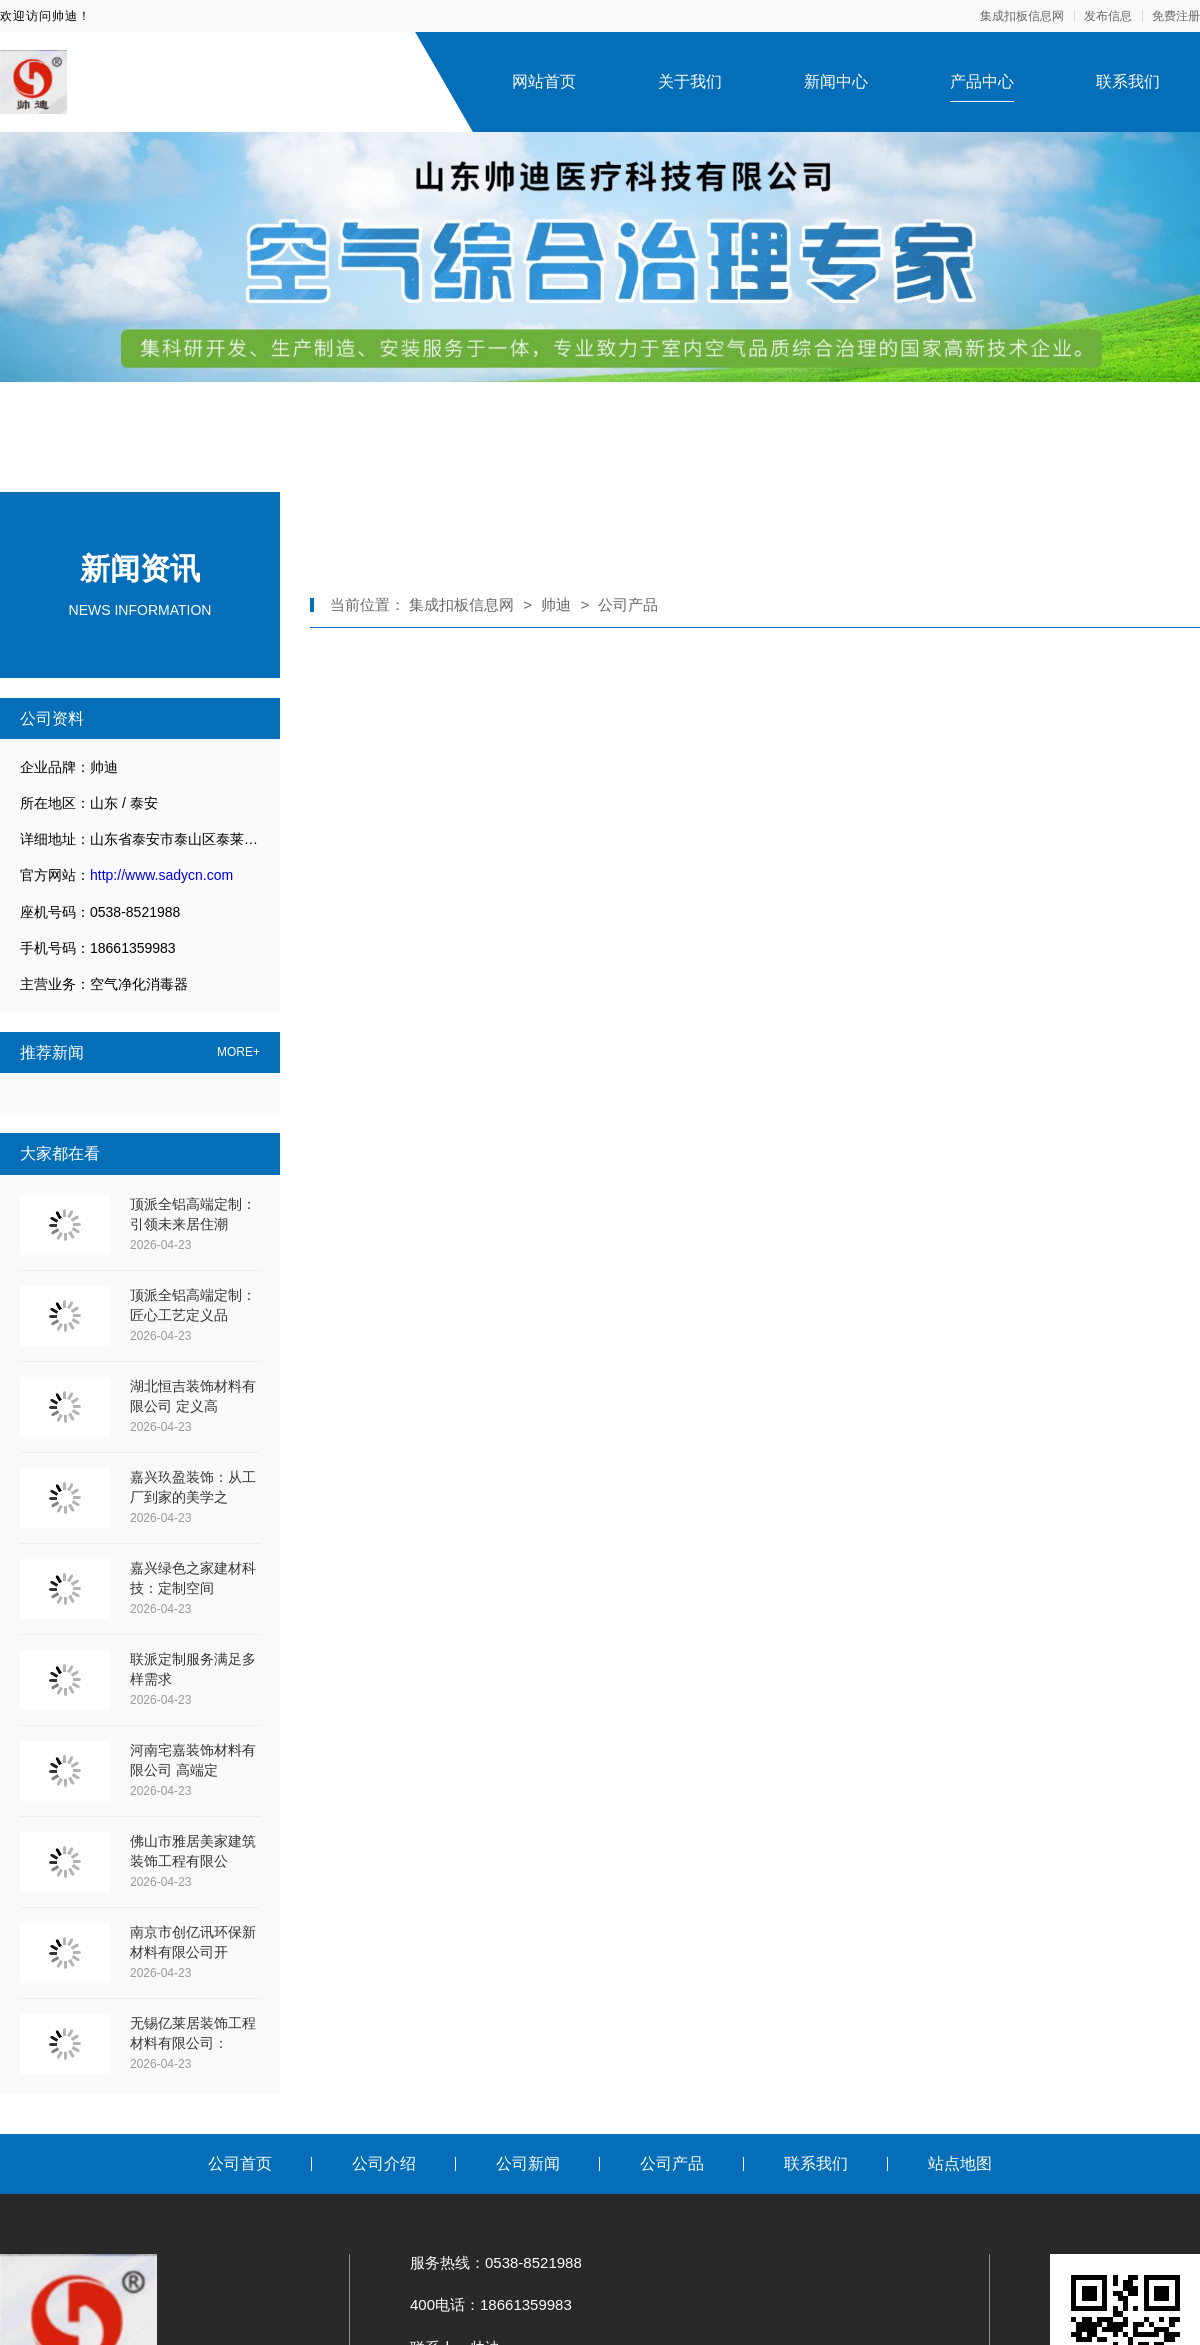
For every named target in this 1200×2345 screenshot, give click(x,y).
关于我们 (690, 81)
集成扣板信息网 (1022, 16)
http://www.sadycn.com (161, 875)
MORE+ (238, 1052)
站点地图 (960, 2163)
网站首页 (544, 81)
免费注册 (1176, 16)
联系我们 (1128, 81)
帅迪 (556, 604)
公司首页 (240, 2163)
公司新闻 (528, 2163)
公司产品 (628, 604)
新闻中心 (836, 81)
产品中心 (982, 81)
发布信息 (1108, 16)
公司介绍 (384, 2163)
